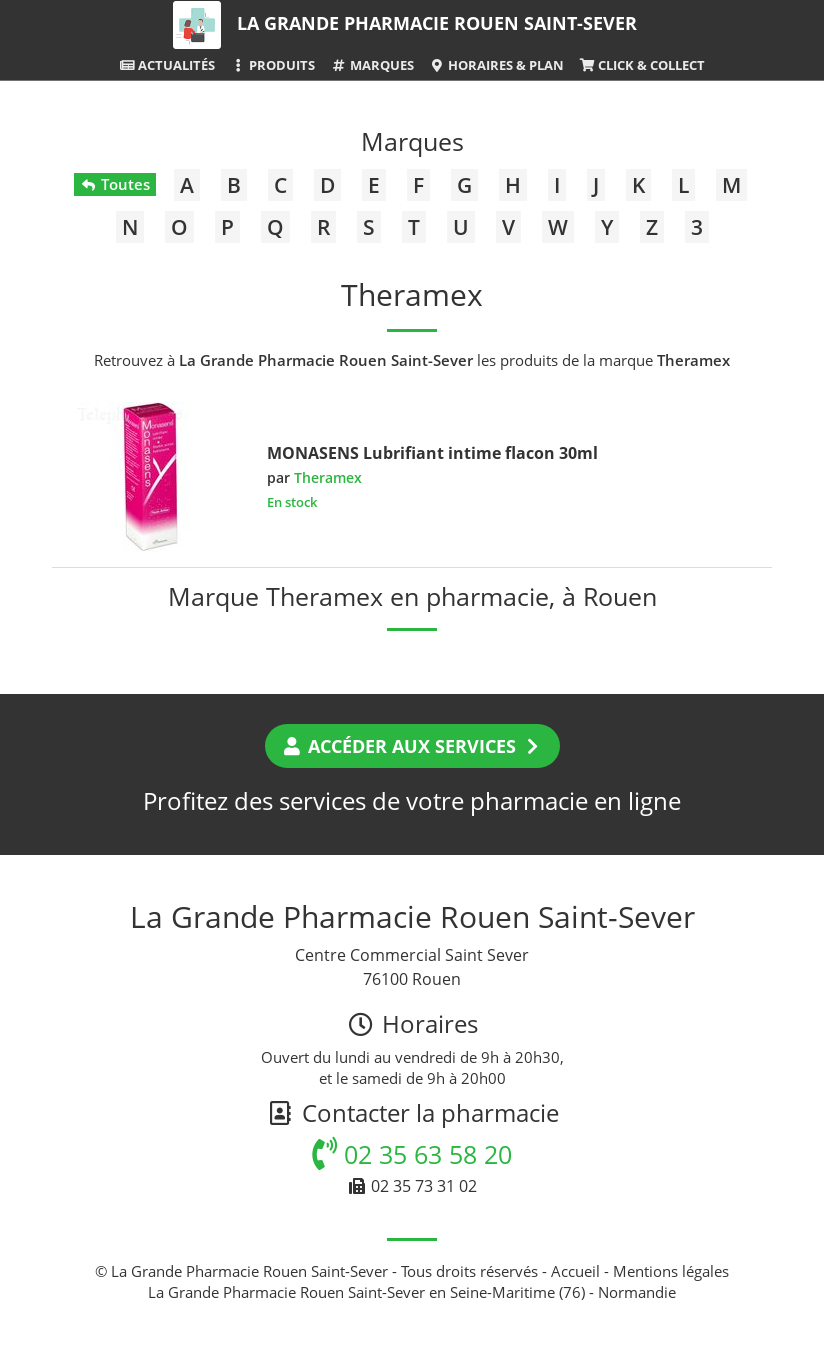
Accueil (575, 1271)
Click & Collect (642, 65)
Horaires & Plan (496, 65)
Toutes (114, 184)
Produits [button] (272, 65)
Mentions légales (671, 1271)
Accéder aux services (412, 746)
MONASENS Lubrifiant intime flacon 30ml (432, 453)
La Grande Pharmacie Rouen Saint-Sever (437, 23)
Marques (371, 65)
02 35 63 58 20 (412, 1154)
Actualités (167, 65)
